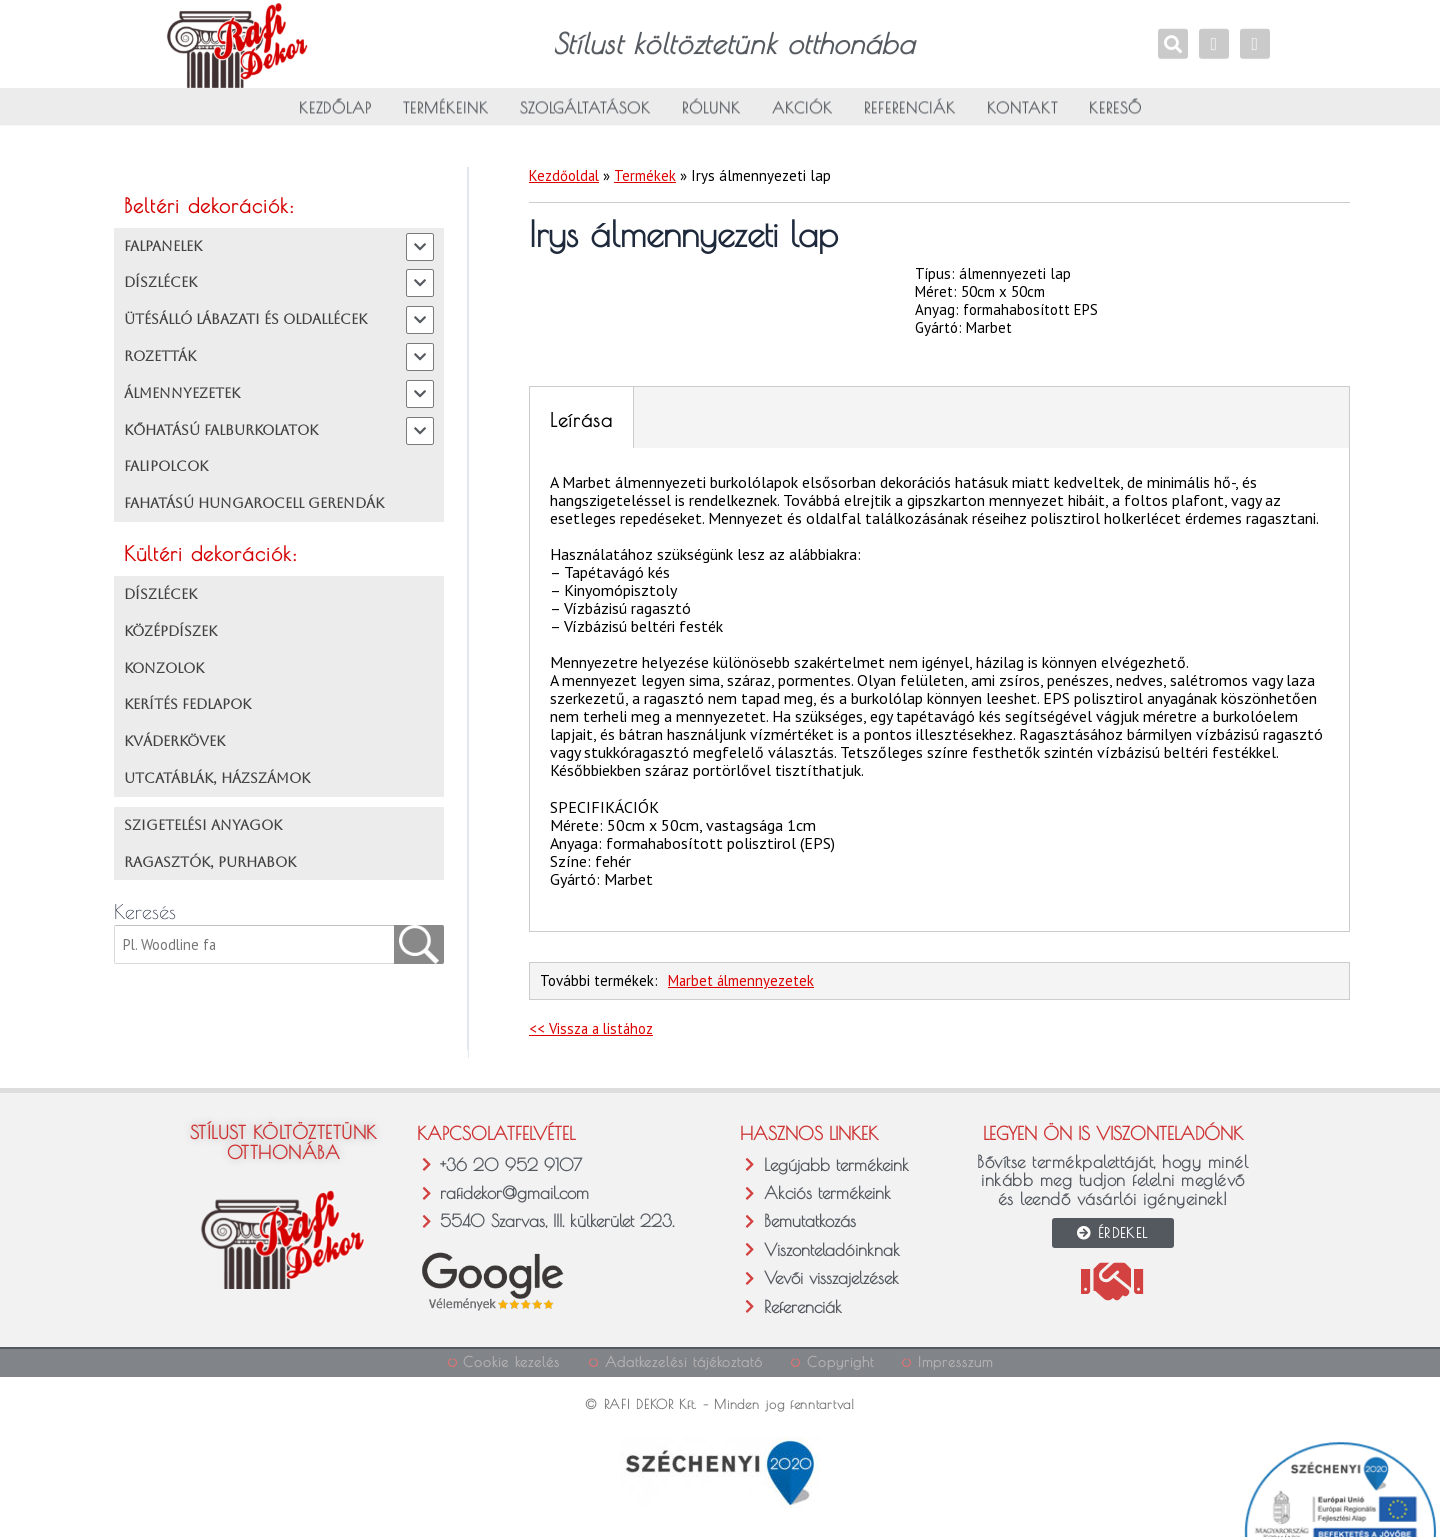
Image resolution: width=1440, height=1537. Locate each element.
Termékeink (446, 112)
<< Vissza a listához (593, 1028)
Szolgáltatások (585, 112)
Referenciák (910, 112)
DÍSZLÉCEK (160, 283)
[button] (37, 1499)
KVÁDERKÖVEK (174, 742)
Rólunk (711, 112)
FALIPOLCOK (166, 467)
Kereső (1115, 112)
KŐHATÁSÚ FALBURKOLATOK (221, 430)
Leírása (581, 420)
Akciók (802, 112)
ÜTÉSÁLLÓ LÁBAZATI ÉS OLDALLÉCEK (245, 320)
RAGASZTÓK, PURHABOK (210, 862)
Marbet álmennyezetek (742, 981)
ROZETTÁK (160, 357)
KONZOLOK (164, 668)
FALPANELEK (163, 246)
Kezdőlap (335, 112)
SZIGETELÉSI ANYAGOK (203, 826)
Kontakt (1022, 112)
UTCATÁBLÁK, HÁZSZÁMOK (217, 779)
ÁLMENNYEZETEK (182, 394)
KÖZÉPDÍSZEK (170, 632)
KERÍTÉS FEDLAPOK (187, 705)
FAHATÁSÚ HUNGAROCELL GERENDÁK (254, 504)
